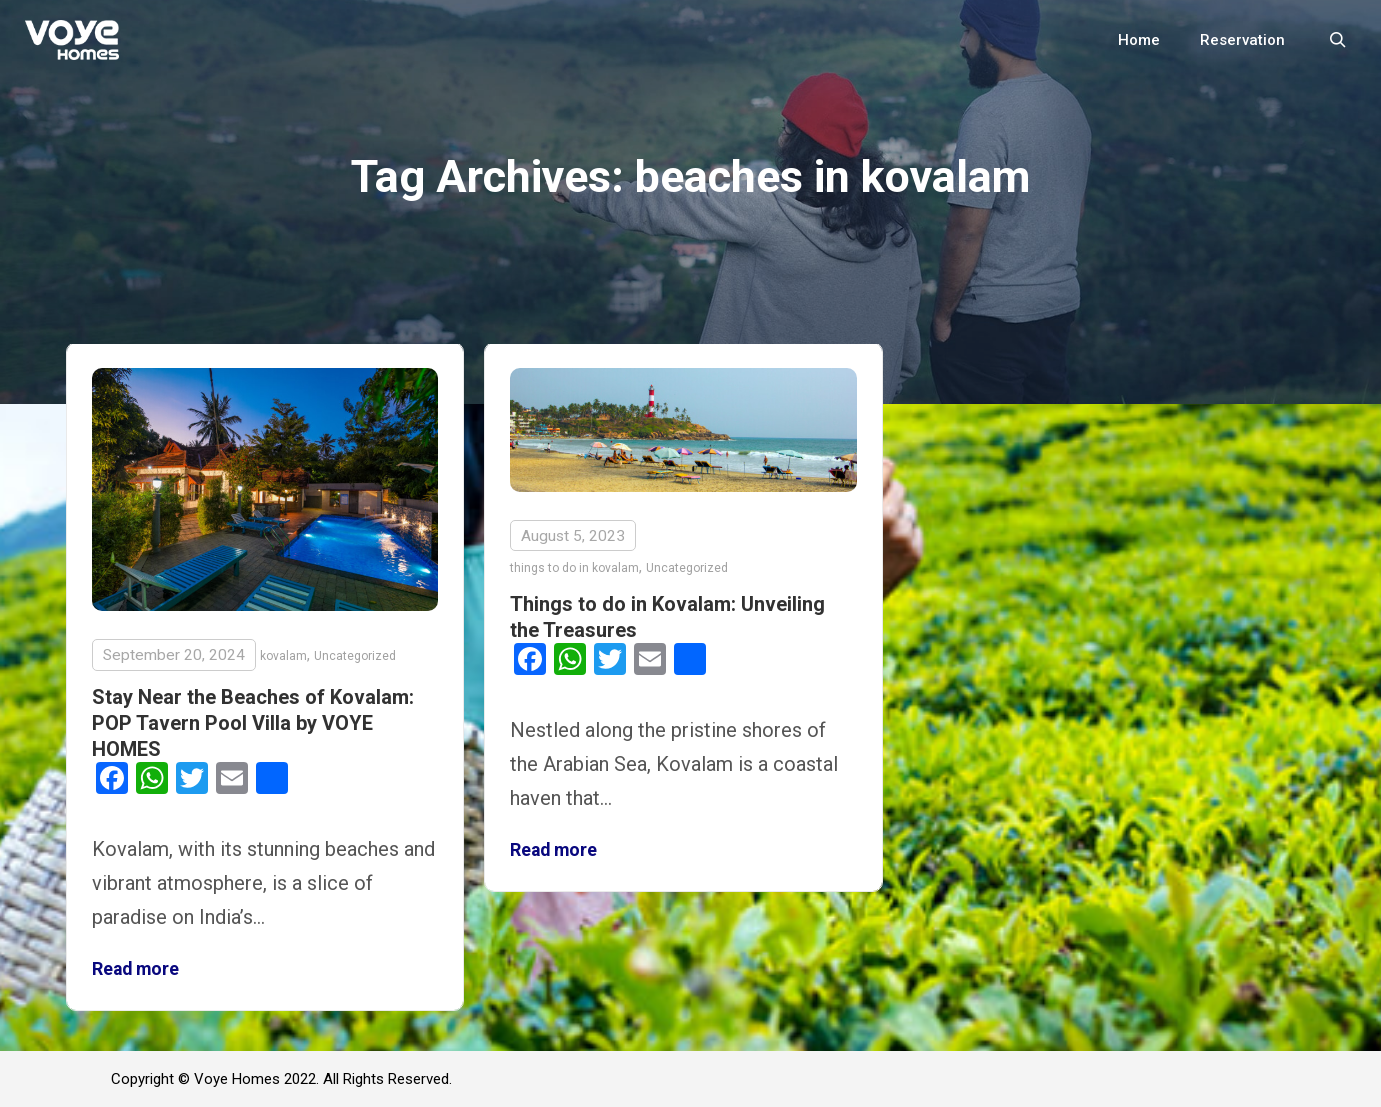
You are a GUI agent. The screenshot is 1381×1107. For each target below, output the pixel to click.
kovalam (283, 656)
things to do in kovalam (574, 568)
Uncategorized (355, 656)
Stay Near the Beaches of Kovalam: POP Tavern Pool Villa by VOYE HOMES (253, 723)
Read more (135, 969)
